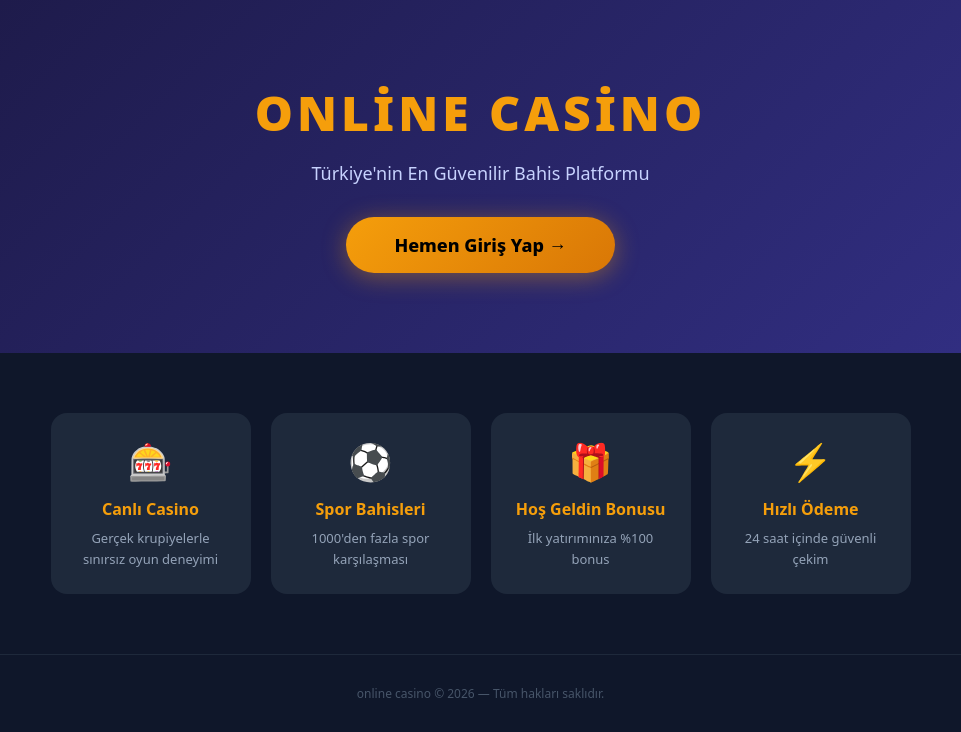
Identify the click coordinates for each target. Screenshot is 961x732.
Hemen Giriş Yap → (480, 245)
